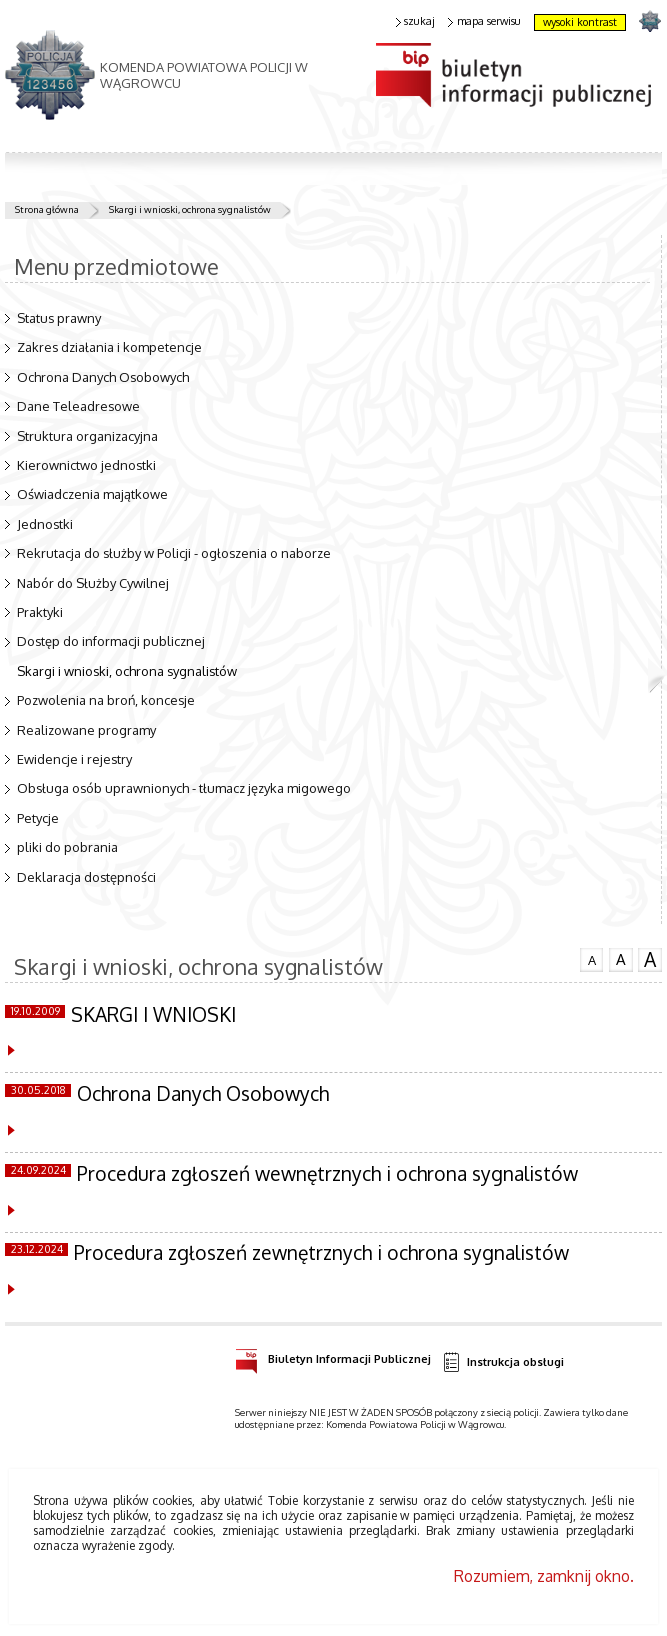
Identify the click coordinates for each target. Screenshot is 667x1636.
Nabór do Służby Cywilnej (93, 583)
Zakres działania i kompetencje (109, 347)
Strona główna (47, 209)
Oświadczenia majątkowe (92, 494)
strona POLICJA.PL (649, 20)
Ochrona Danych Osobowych (103, 377)
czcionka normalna (592, 958)
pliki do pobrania (67, 847)
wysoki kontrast (580, 22)
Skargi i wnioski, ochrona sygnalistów (190, 209)
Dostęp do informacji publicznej (111, 641)
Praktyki (40, 612)
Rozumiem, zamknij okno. (544, 1576)
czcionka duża (650, 960)
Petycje (38, 818)
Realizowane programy (86, 730)
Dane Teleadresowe (78, 406)
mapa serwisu (484, 21)
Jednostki (45, 524)
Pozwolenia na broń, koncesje (106, 700)
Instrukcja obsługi (503, 1362)
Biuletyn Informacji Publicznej (333, 1356)
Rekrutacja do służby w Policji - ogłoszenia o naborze (174, 553)
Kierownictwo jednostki (86, 465)
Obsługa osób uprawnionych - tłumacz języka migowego (184, 788)
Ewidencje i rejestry (74, 759)
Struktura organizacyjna (87, 436)
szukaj (416, 21)
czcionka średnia (621, 958)
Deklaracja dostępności (86, 877)
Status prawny (59, 318)
